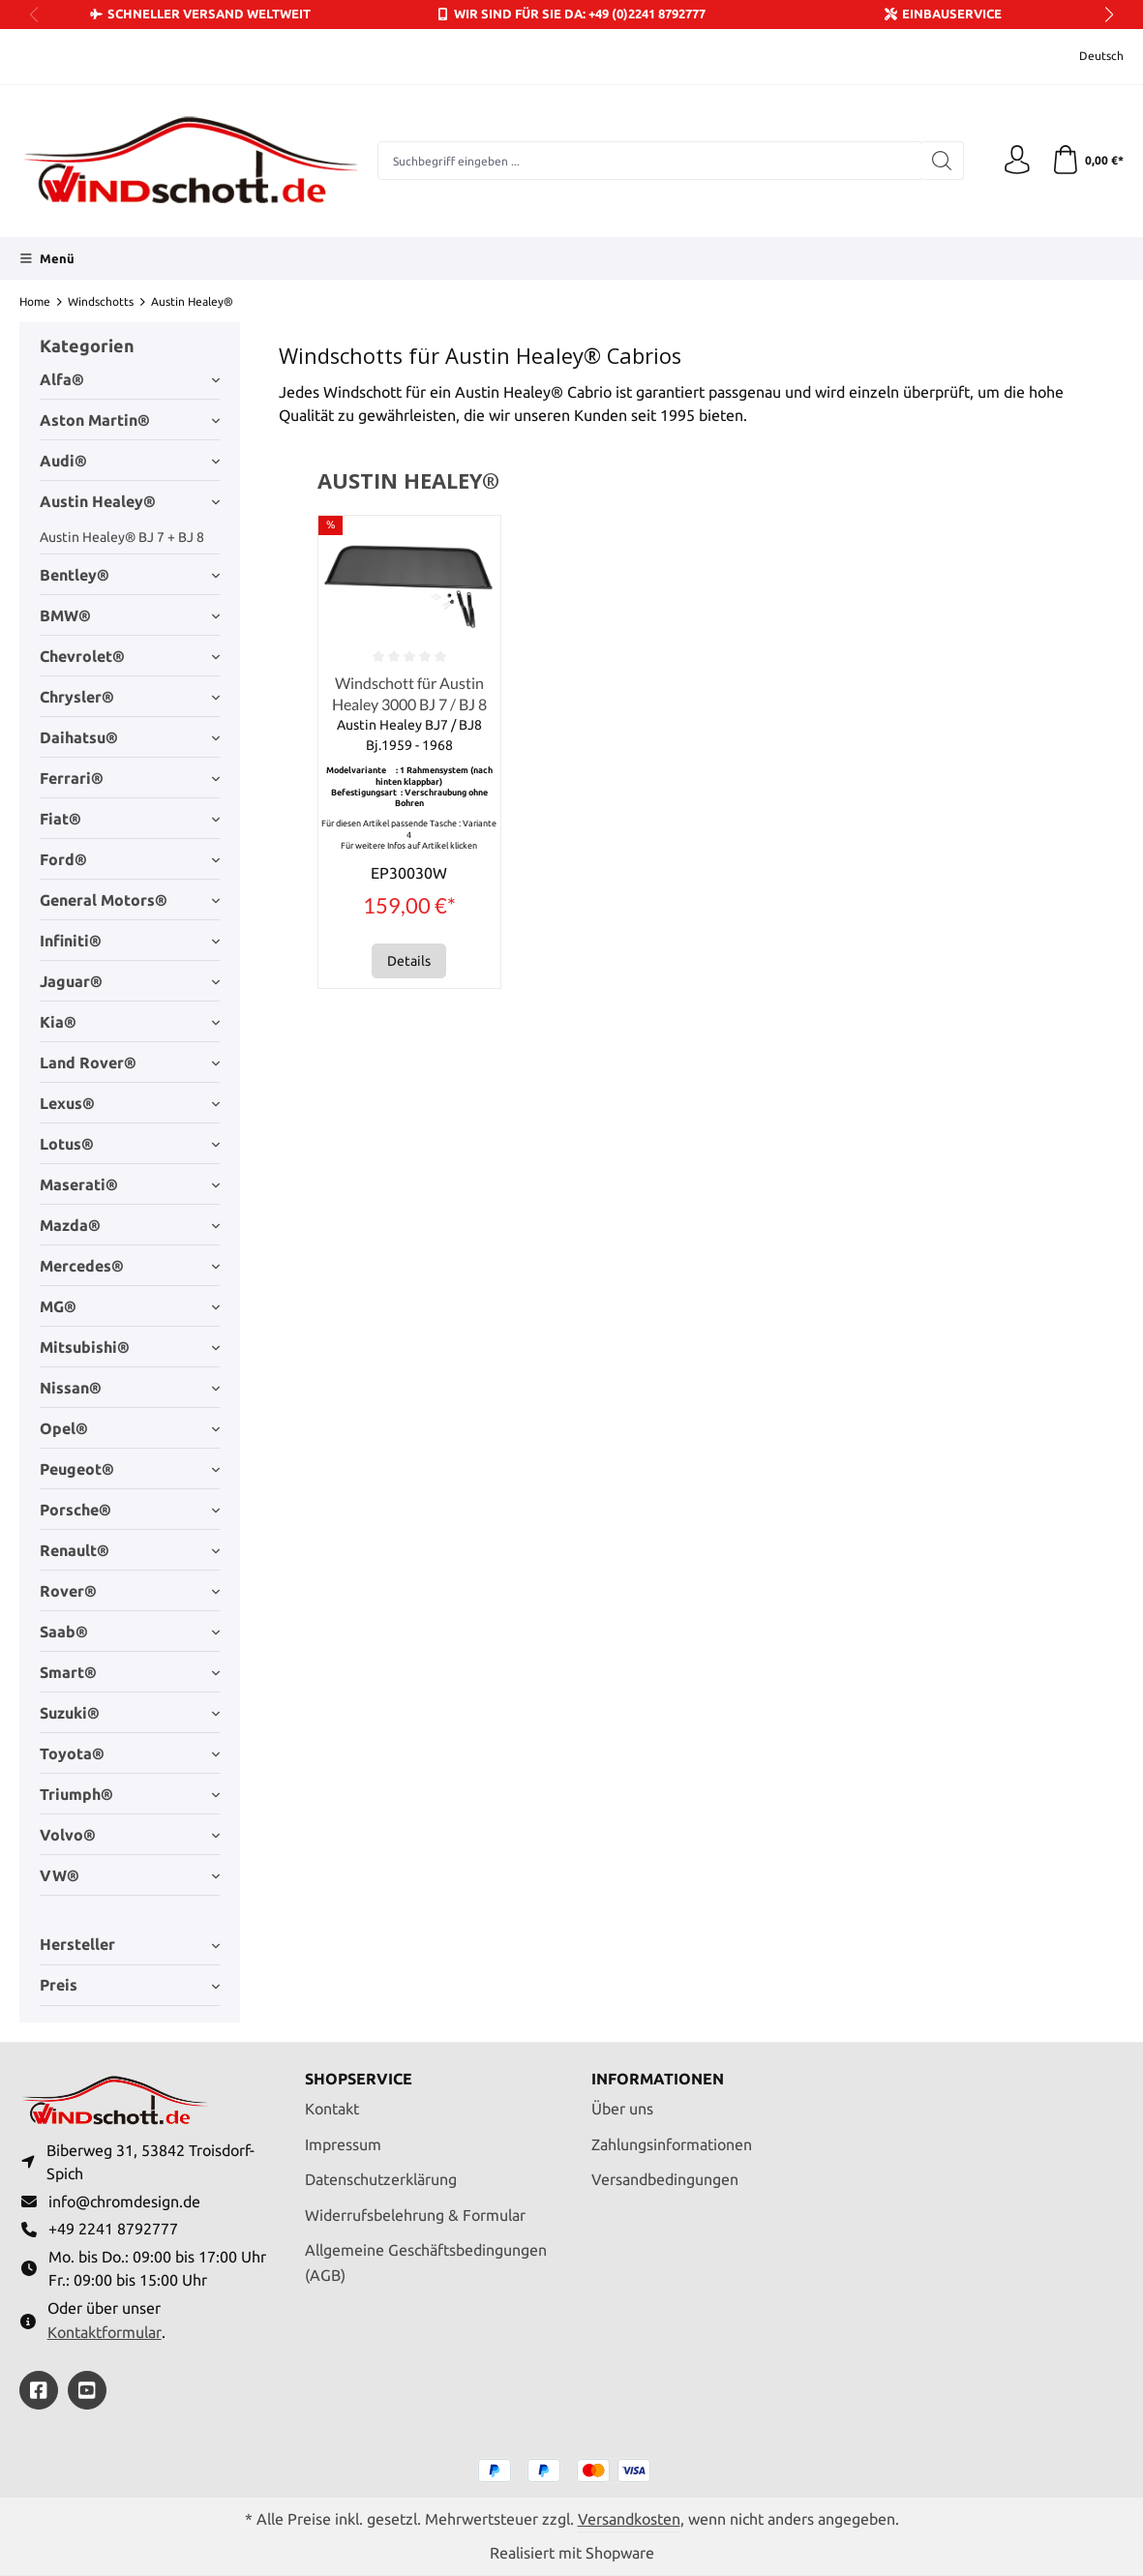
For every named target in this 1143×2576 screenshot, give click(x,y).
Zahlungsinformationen (671, 2143)
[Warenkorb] (1087, 160)
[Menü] (47, 258)
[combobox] (649, 160)
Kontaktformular (104, 2332)
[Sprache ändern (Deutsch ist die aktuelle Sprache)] (1088, 57)
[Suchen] (942, 160)
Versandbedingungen (664, 2179)
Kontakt (332, 2108)
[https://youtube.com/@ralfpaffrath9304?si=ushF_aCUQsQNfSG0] (87, 2390)
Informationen (657, 2079)
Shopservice (358, 2079)
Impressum (343, 2143)
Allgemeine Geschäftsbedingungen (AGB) (426, 2262)
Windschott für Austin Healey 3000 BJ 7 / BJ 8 (409, 693)
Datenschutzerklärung (381, 2179)
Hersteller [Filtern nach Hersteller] (130, 1944)
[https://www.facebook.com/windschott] (38, 2390)
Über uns (622, 2108)
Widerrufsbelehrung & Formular (415, 2214)
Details (409, 962)
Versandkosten (629, 2519)
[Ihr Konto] (1017, 160)
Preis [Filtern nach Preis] (130, 1984)
